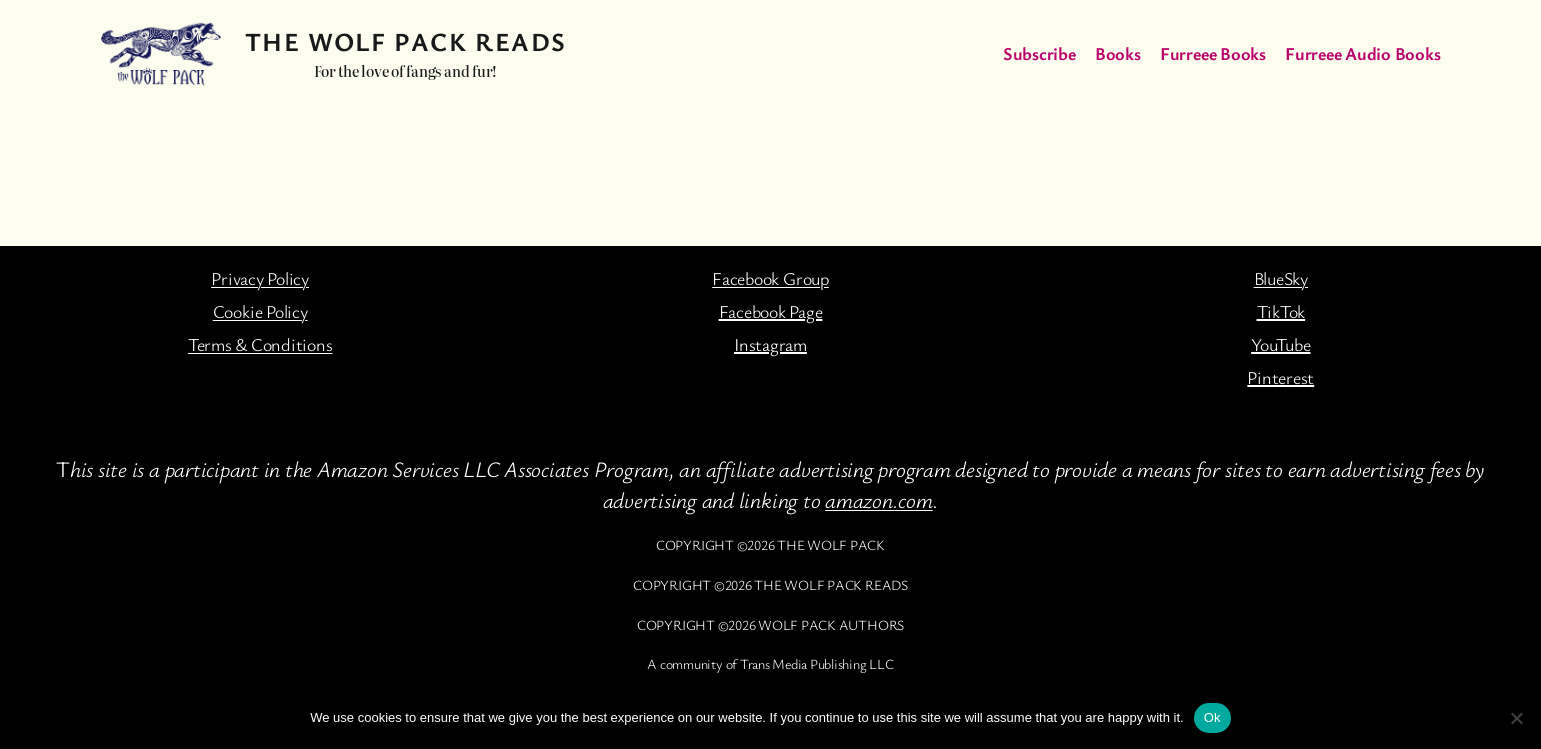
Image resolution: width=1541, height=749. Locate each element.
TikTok (1281, 311)
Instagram (770, 344)
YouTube (1280, 344)
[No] (1516, 718)
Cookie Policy (260, 311)
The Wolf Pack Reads (406, 41)
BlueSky (1281, 278)
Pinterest (1280, 377)
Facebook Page (771, 311)
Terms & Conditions (260, 344)
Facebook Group (770, 278)
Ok (1212, 717)
